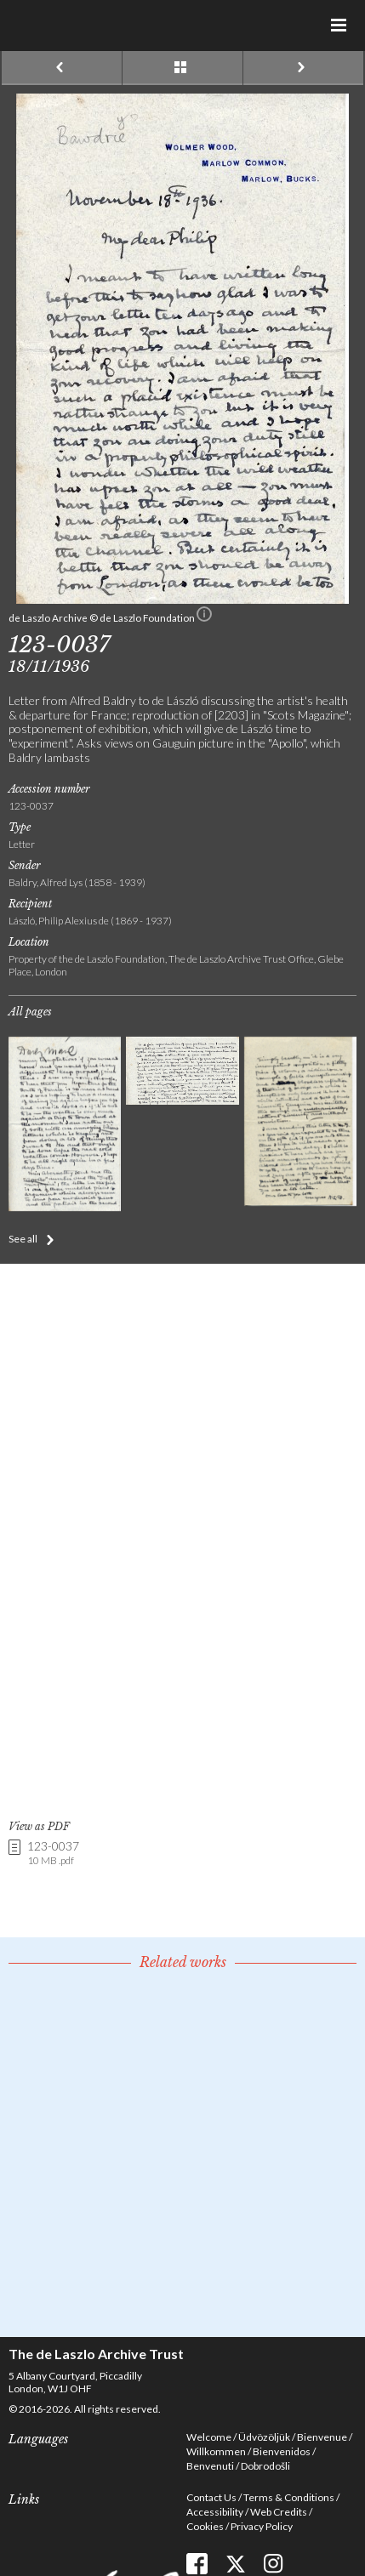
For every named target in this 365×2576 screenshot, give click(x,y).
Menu (339, 25)
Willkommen (216, 2451)
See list (182, 68)
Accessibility (214, 2511)
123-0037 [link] (53, 1853)
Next (303, 68)
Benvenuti (210, 2465)
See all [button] (23, 1238)
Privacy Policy (262, 2526)
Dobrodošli (265, 2465)
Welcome (208, 2437)
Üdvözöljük (264, 2437)
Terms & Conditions (288, 2497)
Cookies (205, 2526)
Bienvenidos (282, 2451)
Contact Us (211, 2497)
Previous (62, 68)
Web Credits (278, 2511)
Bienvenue (322, 2437)
